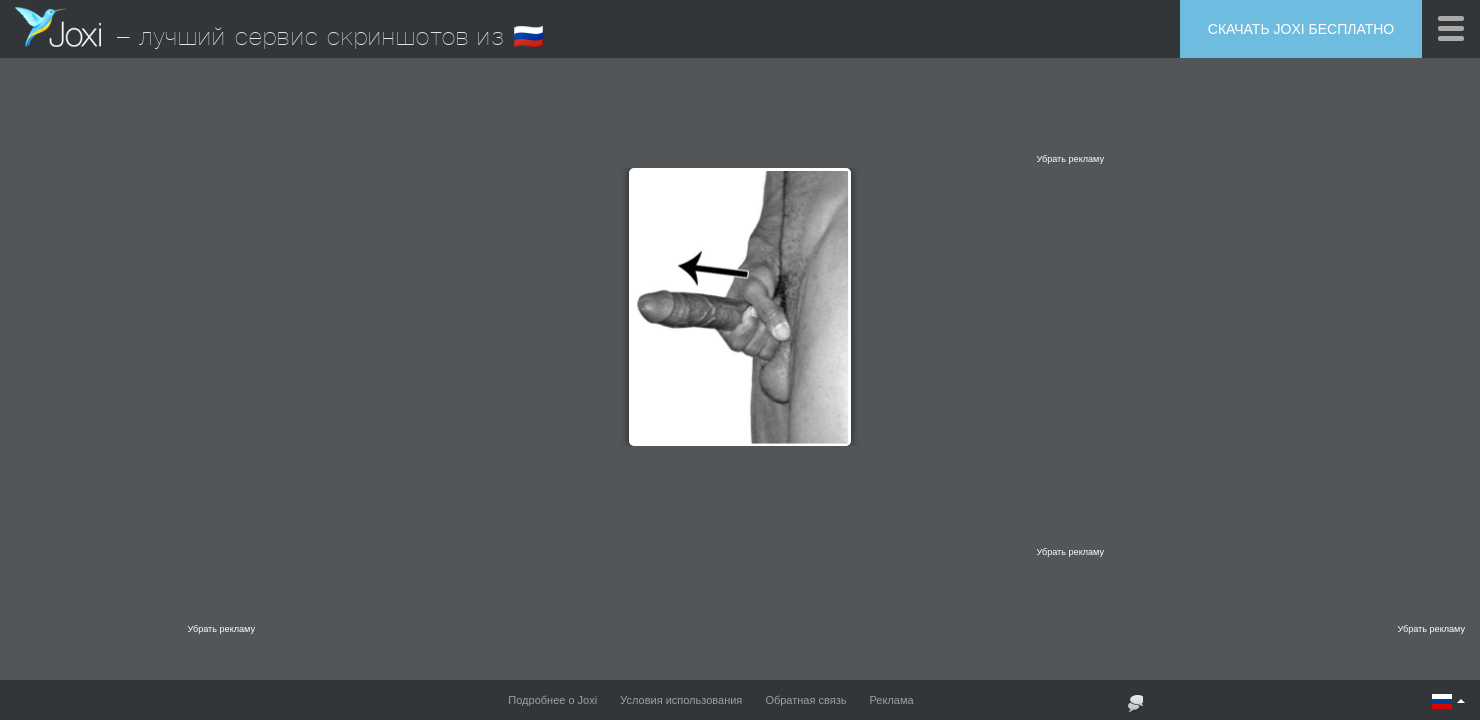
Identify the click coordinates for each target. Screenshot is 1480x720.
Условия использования (681, 700)
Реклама (892, 700)
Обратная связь (805, 700)
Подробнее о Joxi (552, 700)
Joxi (58, 27)
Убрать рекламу (1070, 159)
